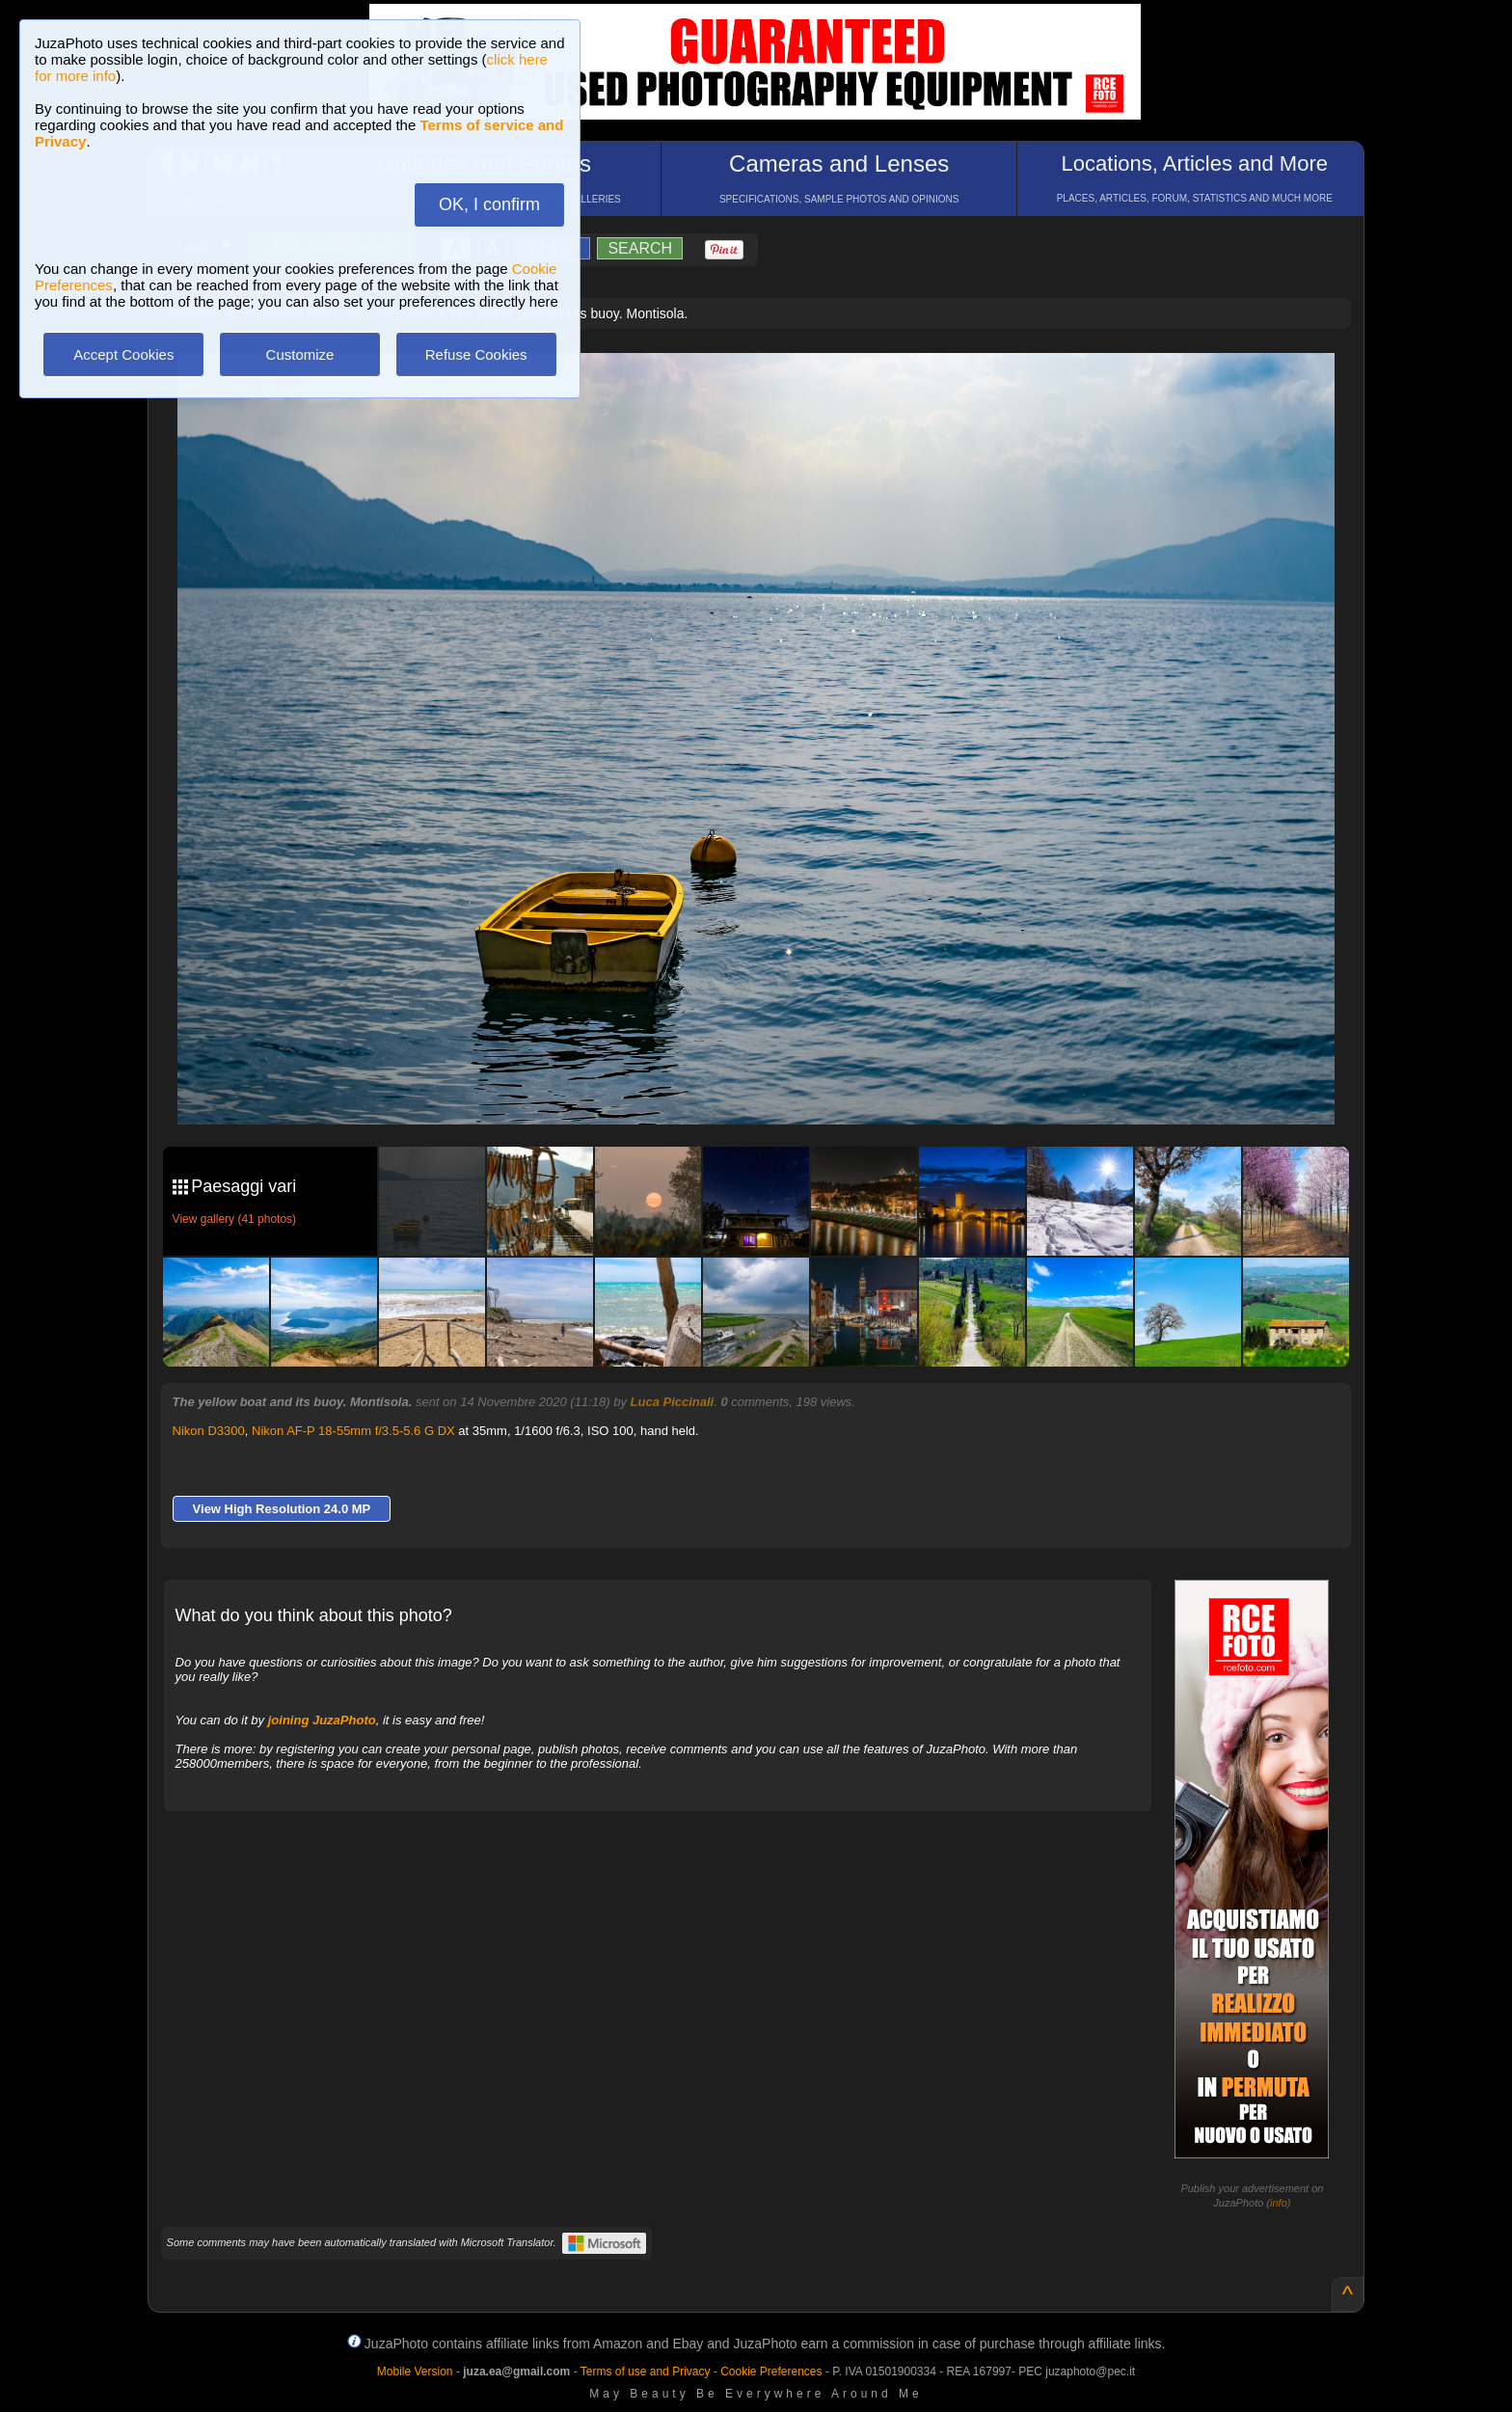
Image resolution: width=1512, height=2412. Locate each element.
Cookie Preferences (771, 2371)
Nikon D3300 (209, 1430)
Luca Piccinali (673, 1402)
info (1278, 2203)
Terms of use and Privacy (645, 2371)
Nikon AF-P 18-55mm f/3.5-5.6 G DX (353, 1430)
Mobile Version (415, 2371)
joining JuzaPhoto (322, 1720)
